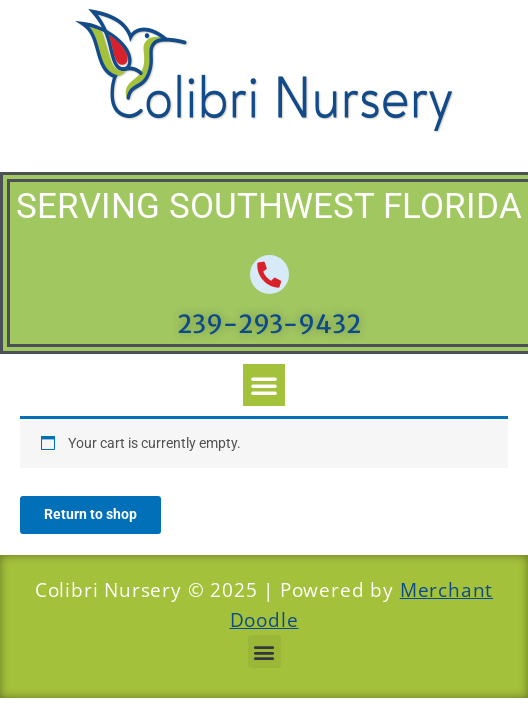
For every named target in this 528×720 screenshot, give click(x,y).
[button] (264, 385)
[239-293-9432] (269, 274)
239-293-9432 (269, 324)
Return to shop (90, 514)
